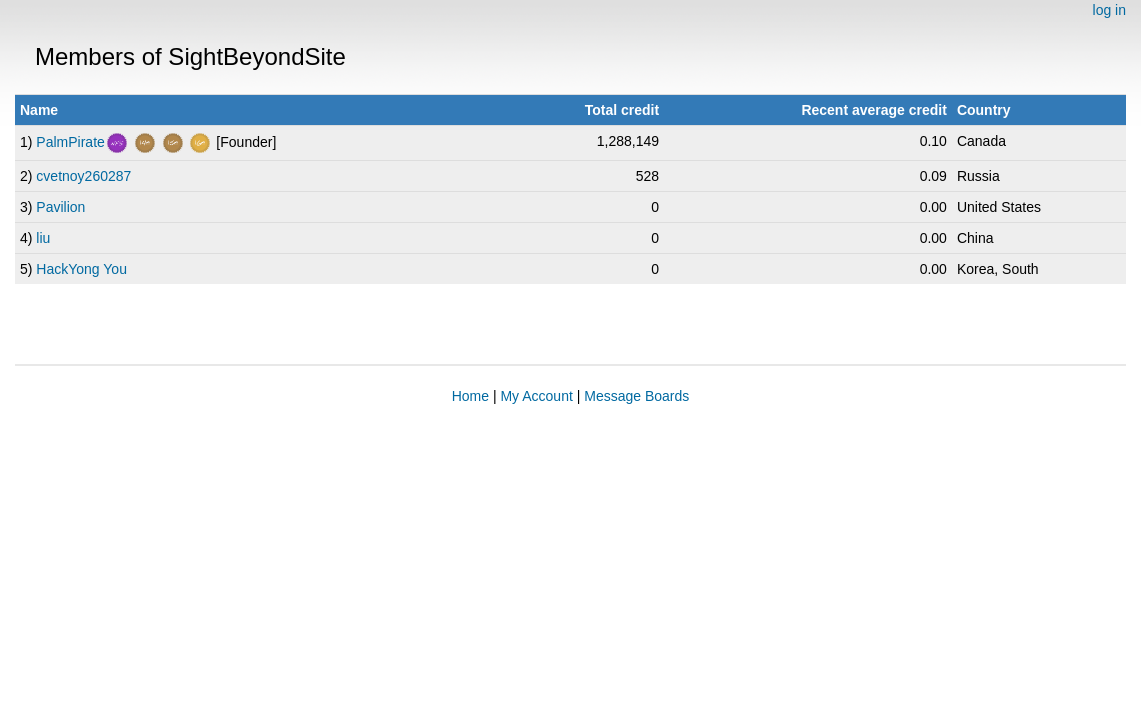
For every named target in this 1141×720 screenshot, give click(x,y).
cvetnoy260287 (83, 176)
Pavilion (60, 207)
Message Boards (636, 396)
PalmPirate (70, 142)
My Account (536, 396)
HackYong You (81, 269)
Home (470, 396)
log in (1109, 10)
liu (43, 238)
